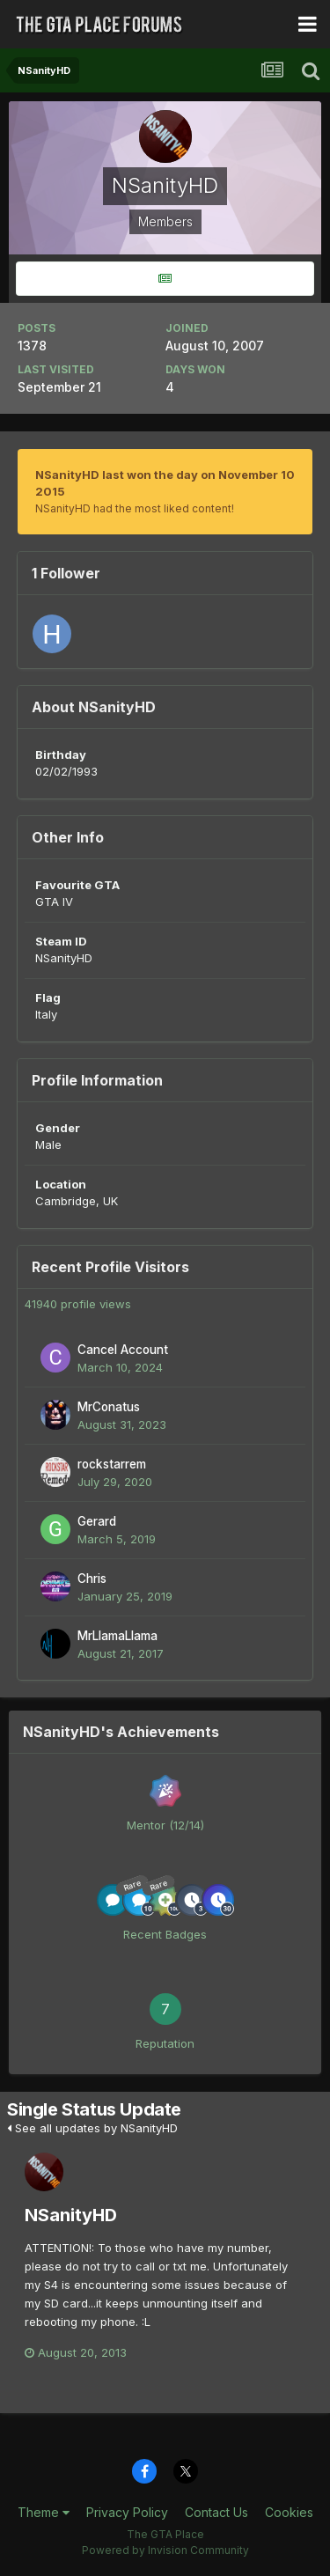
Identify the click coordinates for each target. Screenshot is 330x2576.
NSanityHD (71, 2215)
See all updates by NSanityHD (92, 2128)
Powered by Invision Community (165, 2550)
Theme (44, 2512)
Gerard (96, 1521)
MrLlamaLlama (117, 1636)
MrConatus (108, 1407)
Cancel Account (122, 1350)
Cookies (289, 2512)
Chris (91, 1578)
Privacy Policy (127, 2512)
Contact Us (216, 2512)
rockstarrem (111, 1464)
